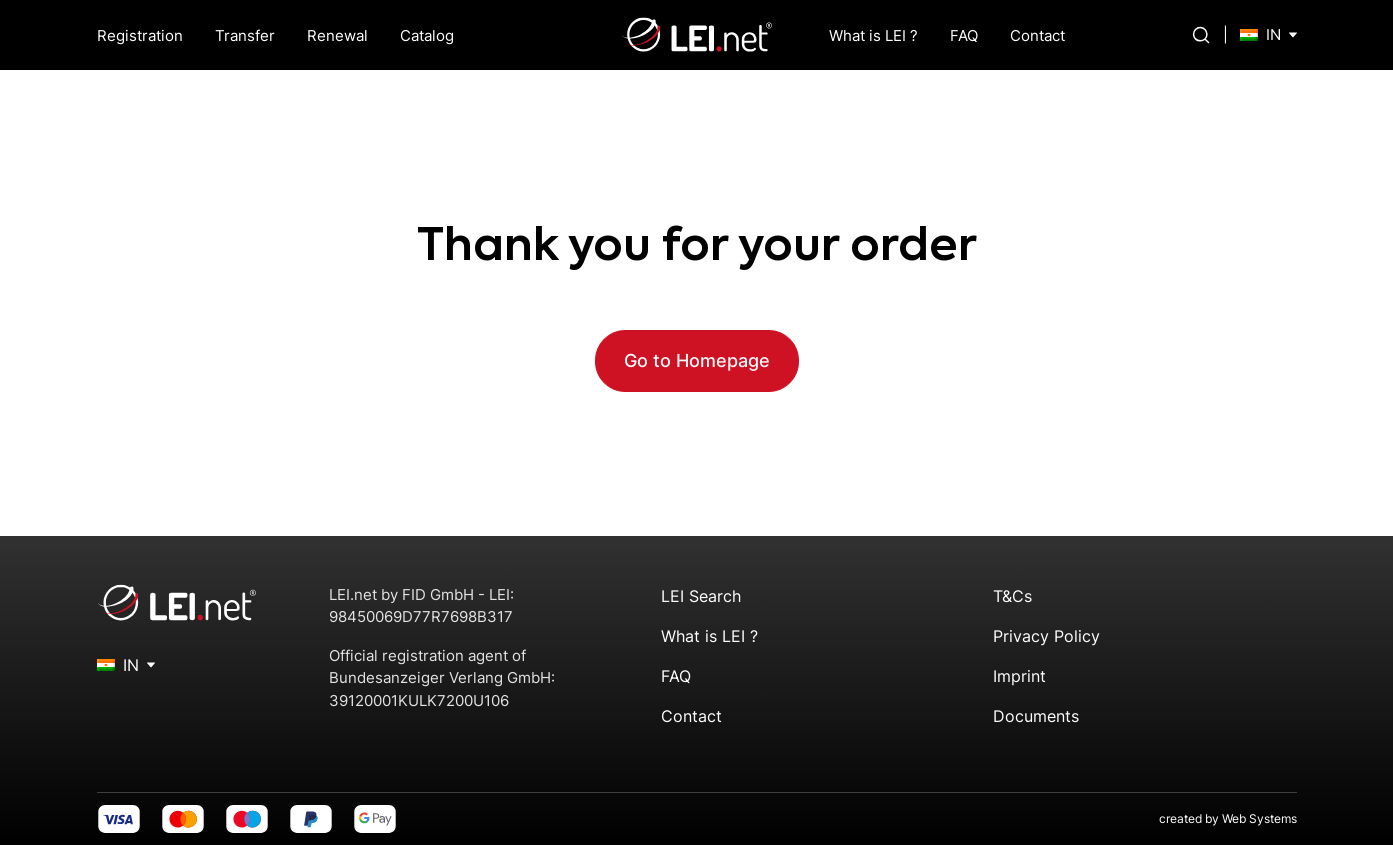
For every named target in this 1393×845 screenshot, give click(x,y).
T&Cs (1012, 596)
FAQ (964, 35)
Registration (140, 35)
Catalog (427, 35)
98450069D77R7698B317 (421, 616)
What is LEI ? (873, 35)
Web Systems (1259, 818)
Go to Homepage (697, 360)
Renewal (337, 35)
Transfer (245, 35)
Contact (1037, 35)
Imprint (1019, 676)
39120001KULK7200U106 (419, 700)
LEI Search (701, 596)
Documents (1036, 716)
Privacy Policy (1046, 636)
